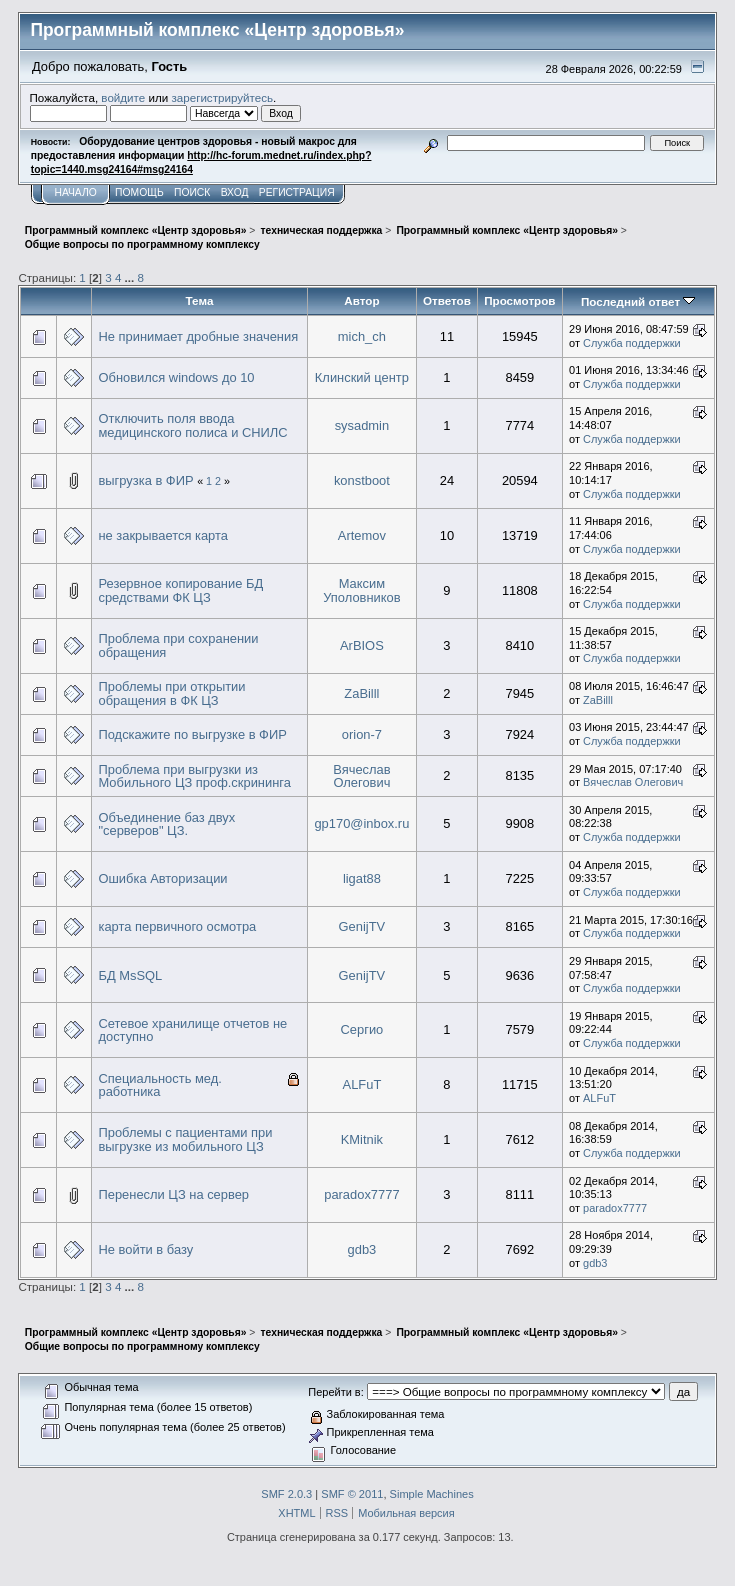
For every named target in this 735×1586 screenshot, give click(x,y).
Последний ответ (638, 301)
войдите (123, 97)
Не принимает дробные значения (198, 336)
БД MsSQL (130, 975)
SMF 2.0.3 (286, 1494)
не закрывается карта (162, 535)
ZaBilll (361, 693)
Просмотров (519, 300)
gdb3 (362, 1249)
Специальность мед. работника (159, 1085)
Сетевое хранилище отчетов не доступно (192, 1030)
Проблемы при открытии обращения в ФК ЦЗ (171, 693)
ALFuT (362, 1084)
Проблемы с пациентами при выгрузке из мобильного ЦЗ (185, 1139)
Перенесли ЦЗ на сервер (173, 1194)
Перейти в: (335, 1392)
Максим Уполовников (361, 590)
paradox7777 (361, 1194)
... (131, 277)
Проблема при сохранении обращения (178, 645)
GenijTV (362, 926)
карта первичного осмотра (177, 926)
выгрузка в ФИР (145, 480)
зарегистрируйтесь (222, 97)
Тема (200, 300)
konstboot (362, 480)
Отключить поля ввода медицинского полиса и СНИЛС (192, 425)
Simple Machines (432, 1494)
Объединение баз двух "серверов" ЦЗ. (166, 824)
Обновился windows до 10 (176, 377)
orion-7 (362, 734)
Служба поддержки (632, 343)
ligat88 (362, 878)
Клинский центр (362, 377)
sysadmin (362, 425)
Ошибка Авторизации (162, 878)
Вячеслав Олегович (361, 776)
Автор (361, 300)
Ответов (447, 300)
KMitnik (362, 1139)
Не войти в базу (145, 1249)
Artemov (362, 535)
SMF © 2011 (352, 1494)
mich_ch (362, 336)
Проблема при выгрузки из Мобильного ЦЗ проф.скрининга (194, 776)
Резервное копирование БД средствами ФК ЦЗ (180, 590)
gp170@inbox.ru (361, 823)
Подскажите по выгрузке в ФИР (192, 734)
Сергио (362, 1029)
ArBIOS (362, 645)
